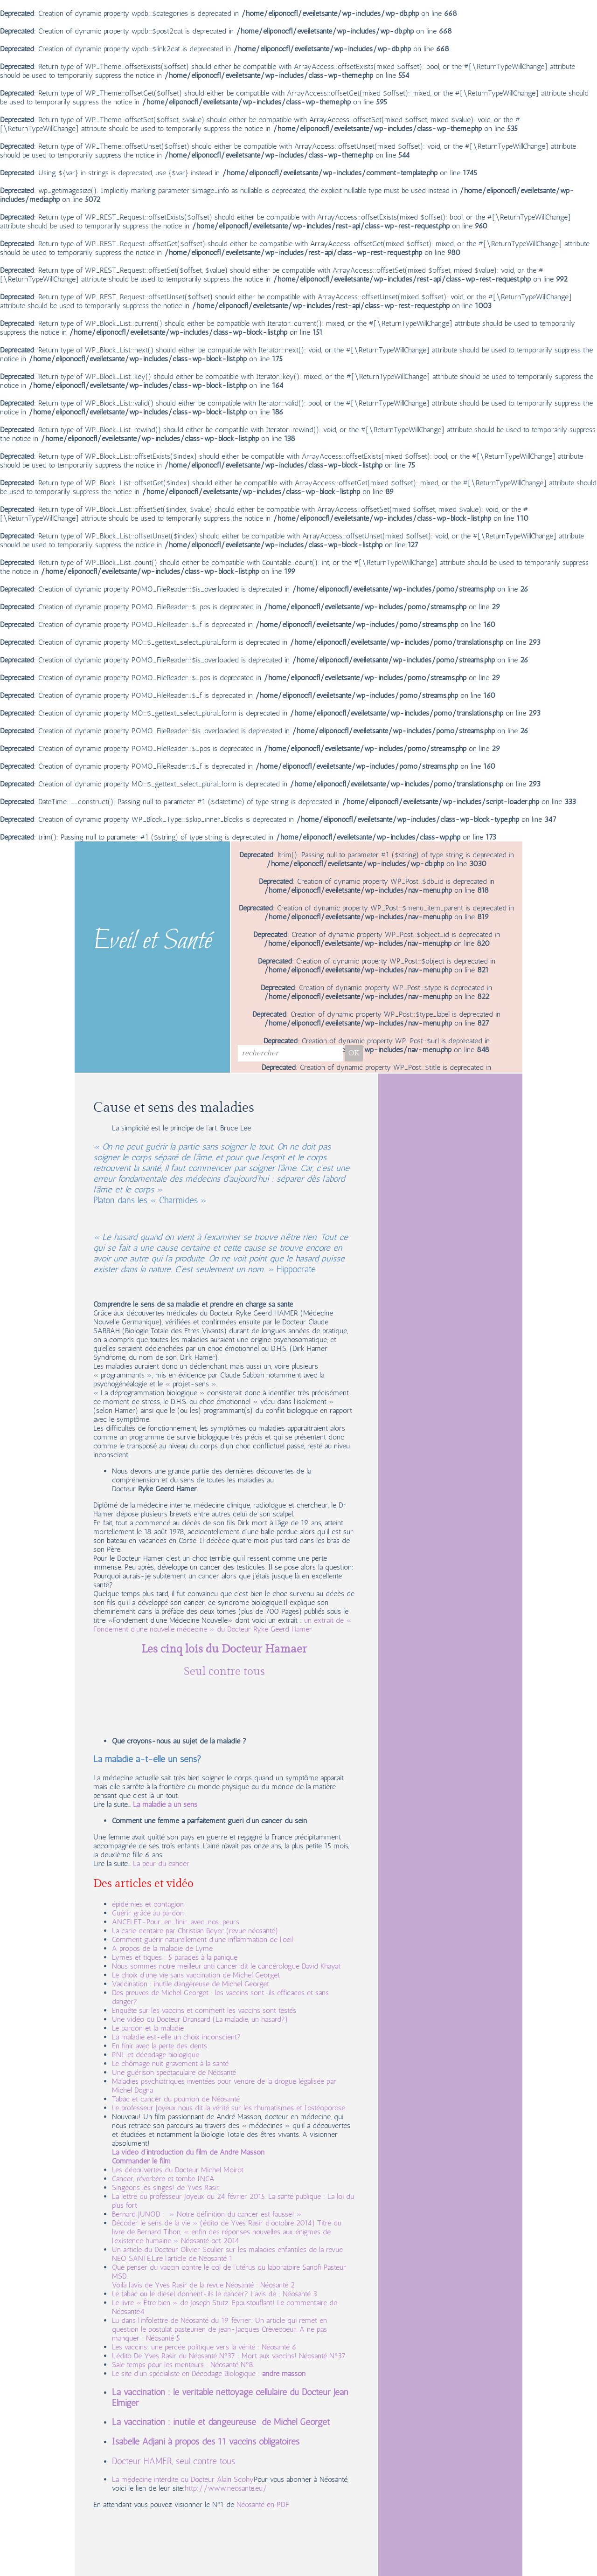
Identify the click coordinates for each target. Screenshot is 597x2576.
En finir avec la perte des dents (159, 2045)
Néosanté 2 (277, 2284)
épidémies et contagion (148, 1904)
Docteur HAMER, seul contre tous (173, 2461)
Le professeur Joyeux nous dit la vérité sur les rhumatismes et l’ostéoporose (228, 2107)
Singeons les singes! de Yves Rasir (165, 2187)
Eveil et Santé (152, 942)
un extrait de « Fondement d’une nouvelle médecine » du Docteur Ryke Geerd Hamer (222, 1624)
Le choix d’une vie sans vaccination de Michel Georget (196, 1974)
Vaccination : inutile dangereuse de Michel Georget (190, 1983)
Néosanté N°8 (231, 2364)
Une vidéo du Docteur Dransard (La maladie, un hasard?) (200, 2019)
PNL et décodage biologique (155, 2054)
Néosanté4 (128, 2311)
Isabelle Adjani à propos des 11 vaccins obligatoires (205, 2441)
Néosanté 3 (300, 2293)
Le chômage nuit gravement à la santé (170, 2063)
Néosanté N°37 (322, 2355)
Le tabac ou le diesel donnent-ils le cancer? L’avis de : (197, 2293)
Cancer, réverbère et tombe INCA (163, 2178)
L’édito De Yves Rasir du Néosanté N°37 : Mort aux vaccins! (205, 2355)
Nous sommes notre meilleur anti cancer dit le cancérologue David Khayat (227, 1966)
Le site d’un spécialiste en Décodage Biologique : (187, 2373)
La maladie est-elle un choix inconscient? (176, 2036)
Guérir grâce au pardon (148, 1912)
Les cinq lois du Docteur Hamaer (224, 1649)
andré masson (283, 2373)
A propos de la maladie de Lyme (162, 1948)
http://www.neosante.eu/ (226, 2488)
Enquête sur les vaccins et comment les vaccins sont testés (204, 2010)
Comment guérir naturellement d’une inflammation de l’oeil (202, 1939)
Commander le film (141, 2160)
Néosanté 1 (216, 2258)
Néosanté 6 (279, 2346)
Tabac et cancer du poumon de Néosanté (176, 2098)
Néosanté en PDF (262, 2504)
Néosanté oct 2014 (210, 2240)
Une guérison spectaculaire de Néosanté (174, 2072)
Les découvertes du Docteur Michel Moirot (177, 2169)
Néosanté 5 (163, 2338)
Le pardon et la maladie (148, 2028)
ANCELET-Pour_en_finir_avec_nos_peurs (175, 1921)
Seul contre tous (224, 1671)
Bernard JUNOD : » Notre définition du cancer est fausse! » (207, 2214)
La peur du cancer (161, 1863)
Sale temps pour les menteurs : (161, 2364)
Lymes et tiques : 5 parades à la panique (174, 1957)
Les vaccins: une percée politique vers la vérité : (187, 2346)
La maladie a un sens (165, 1804)
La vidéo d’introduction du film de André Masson (188, 2152)
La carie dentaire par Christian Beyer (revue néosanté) (195, 1930)
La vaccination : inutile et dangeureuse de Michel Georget (221, 2422)
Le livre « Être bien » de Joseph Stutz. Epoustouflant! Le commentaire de (224, 2302)
